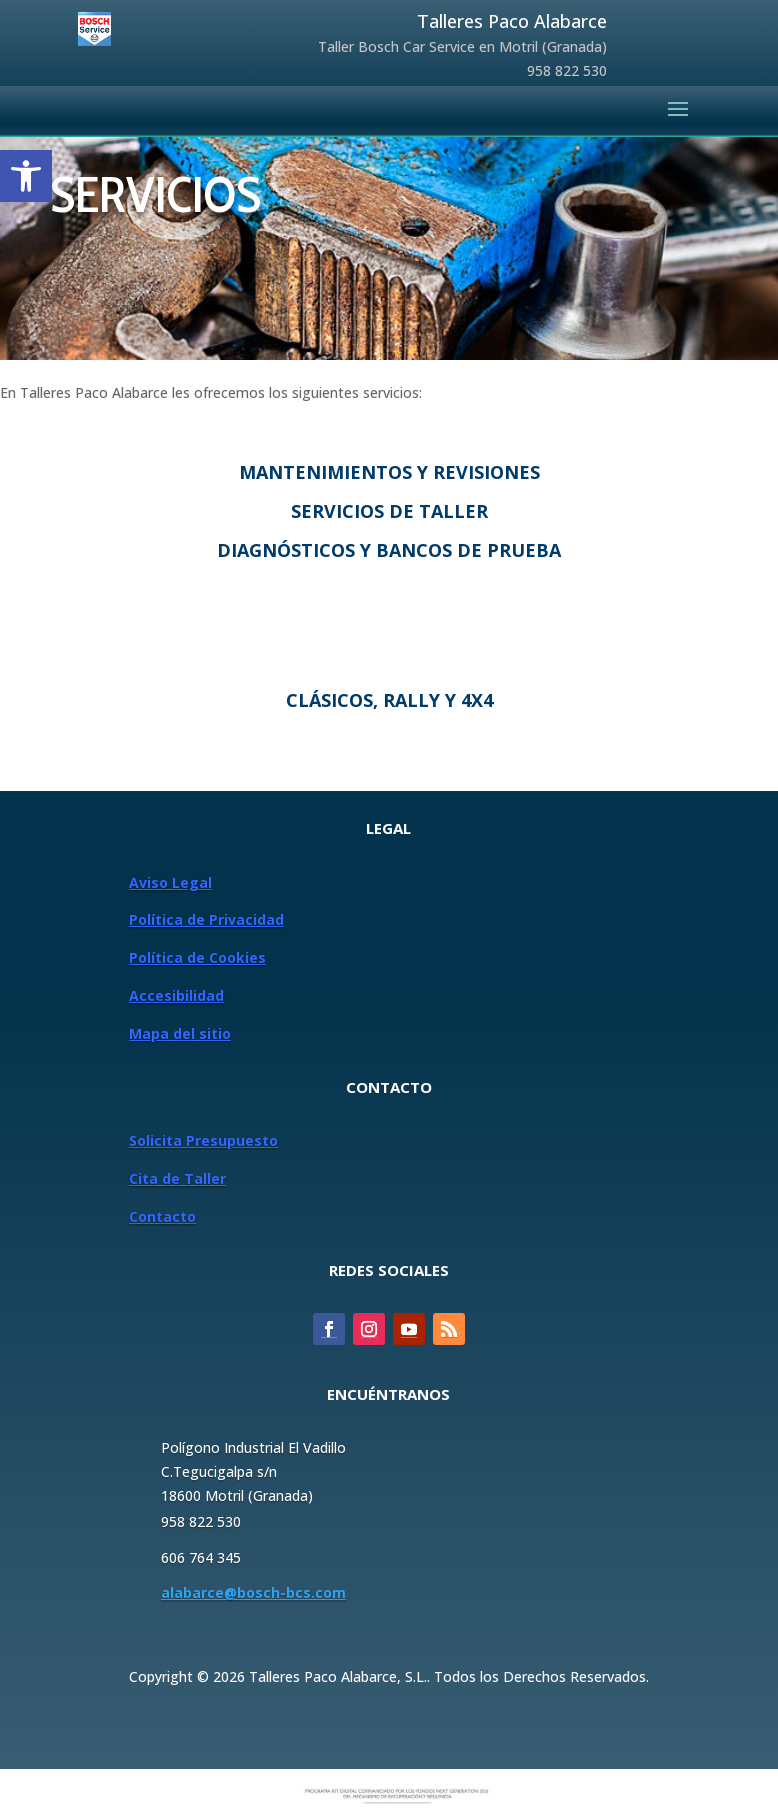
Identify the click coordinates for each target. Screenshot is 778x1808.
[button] (26, 176)
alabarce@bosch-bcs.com (253, 1592)
